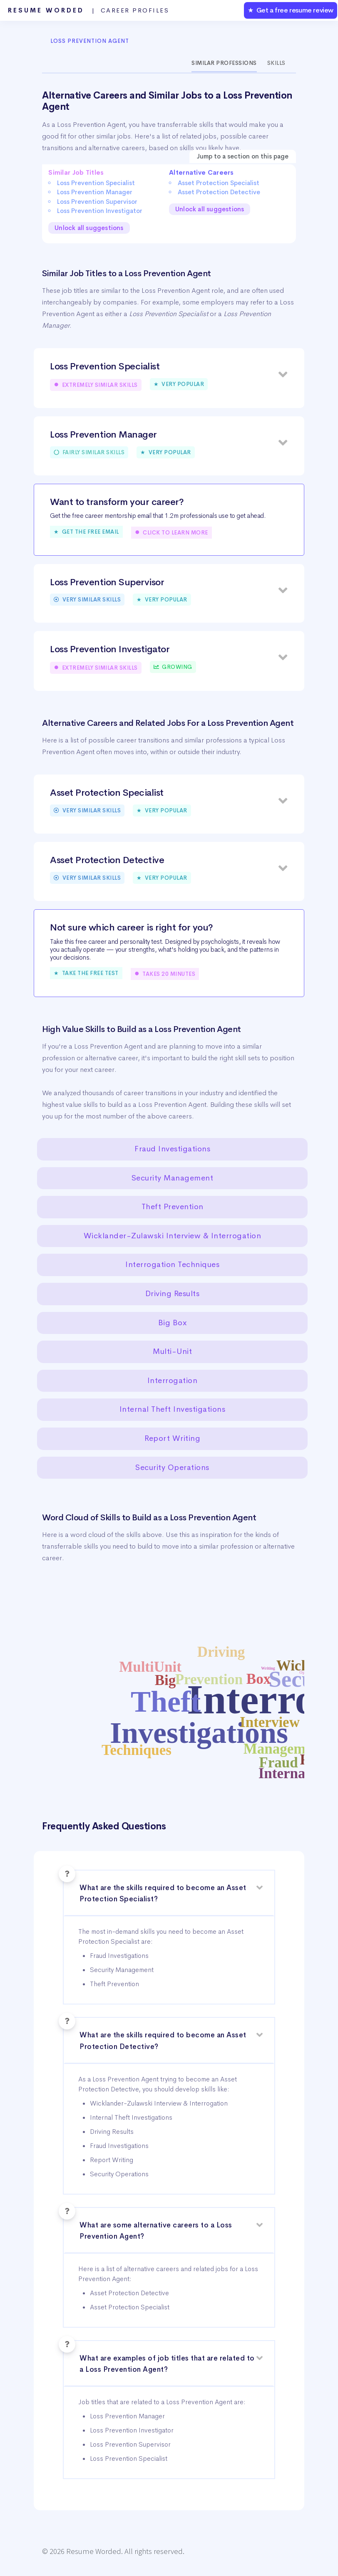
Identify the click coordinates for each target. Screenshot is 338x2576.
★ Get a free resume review (290, 10)
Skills (276, 63)
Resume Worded (88, 10)
